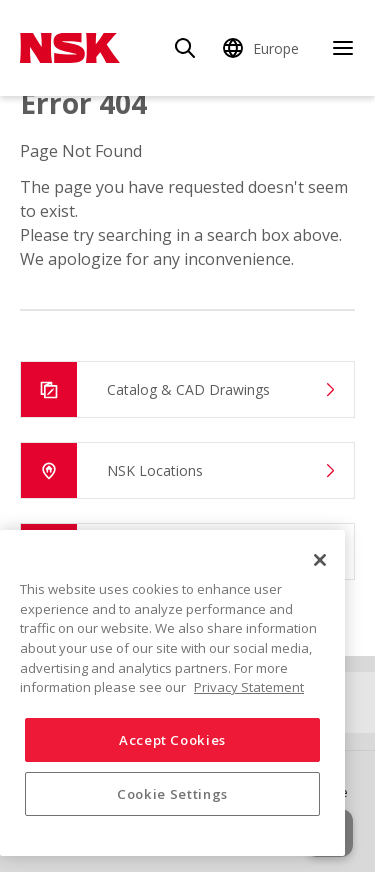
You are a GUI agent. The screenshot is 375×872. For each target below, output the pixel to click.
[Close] (320, 560)
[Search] (185, 48)
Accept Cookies (172, 740)
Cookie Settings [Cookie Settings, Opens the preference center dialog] (172, 794)
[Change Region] (264, 48)
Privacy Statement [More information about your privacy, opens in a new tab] (249, 687)
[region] (172, 693)
